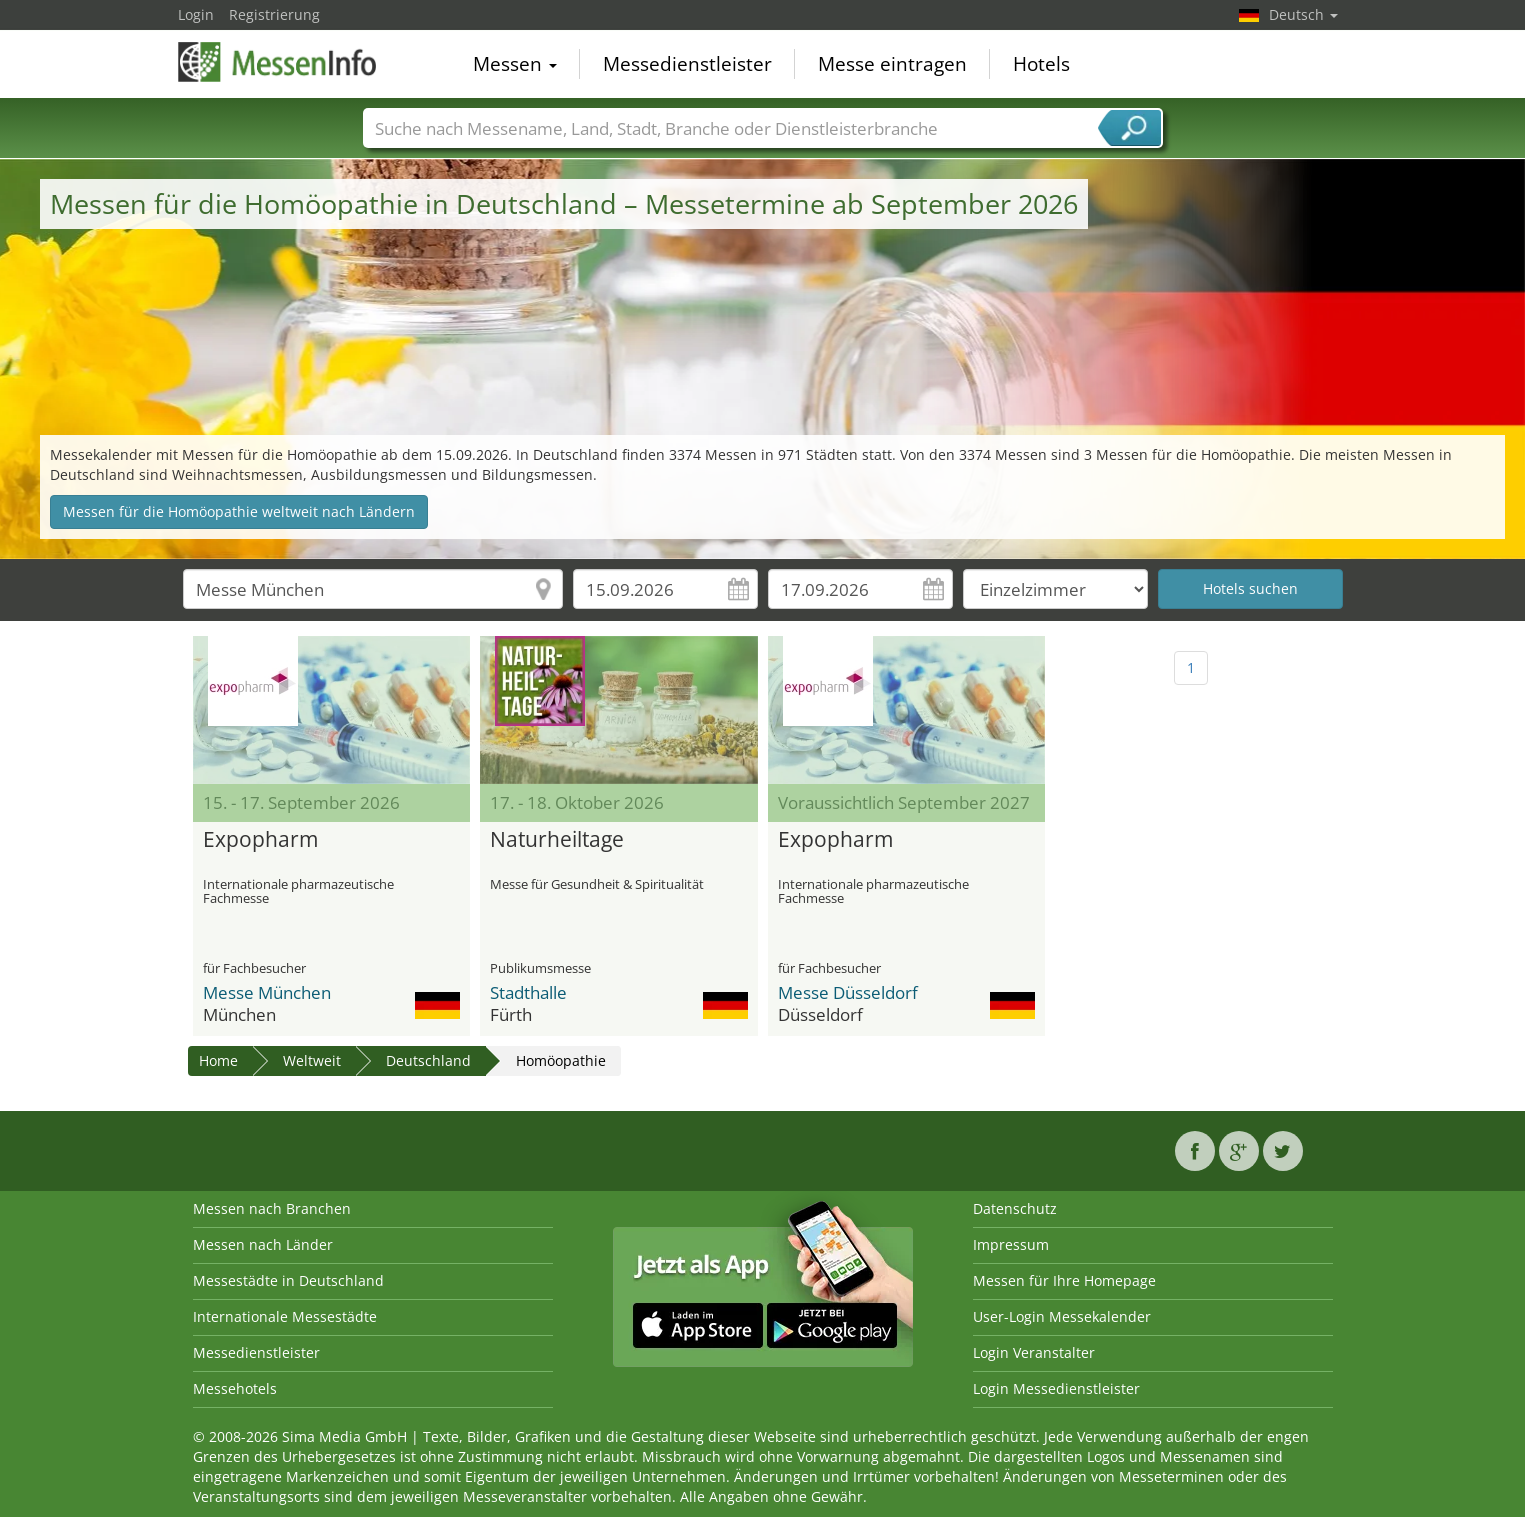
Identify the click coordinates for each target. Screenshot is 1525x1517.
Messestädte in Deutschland (288, 1280)
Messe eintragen (892, 64)
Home (218, 1060)
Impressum (1011, 1244)
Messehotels (235, 1388)
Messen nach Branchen (272, 1208)
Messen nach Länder (263, 1244)
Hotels (1041, 64)
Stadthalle (528, 992)
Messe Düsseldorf (848, 992)
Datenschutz (1015, 1208)
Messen (515, 64)
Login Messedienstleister (1056, 1388)
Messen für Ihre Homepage (1064, 1280)
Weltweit (312, 1060)
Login (196, 14)
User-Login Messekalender (1062, 1316)
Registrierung (274, 14)
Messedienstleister (687, 64)
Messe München (267, 992)
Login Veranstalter (1034, 1352)
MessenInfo (278, 62)
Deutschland (428, 1060)
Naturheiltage (557, 840)
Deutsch (1303, 14)
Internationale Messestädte (285, 1316)
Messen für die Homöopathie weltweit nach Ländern (239, 511)
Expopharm (260, 840)
